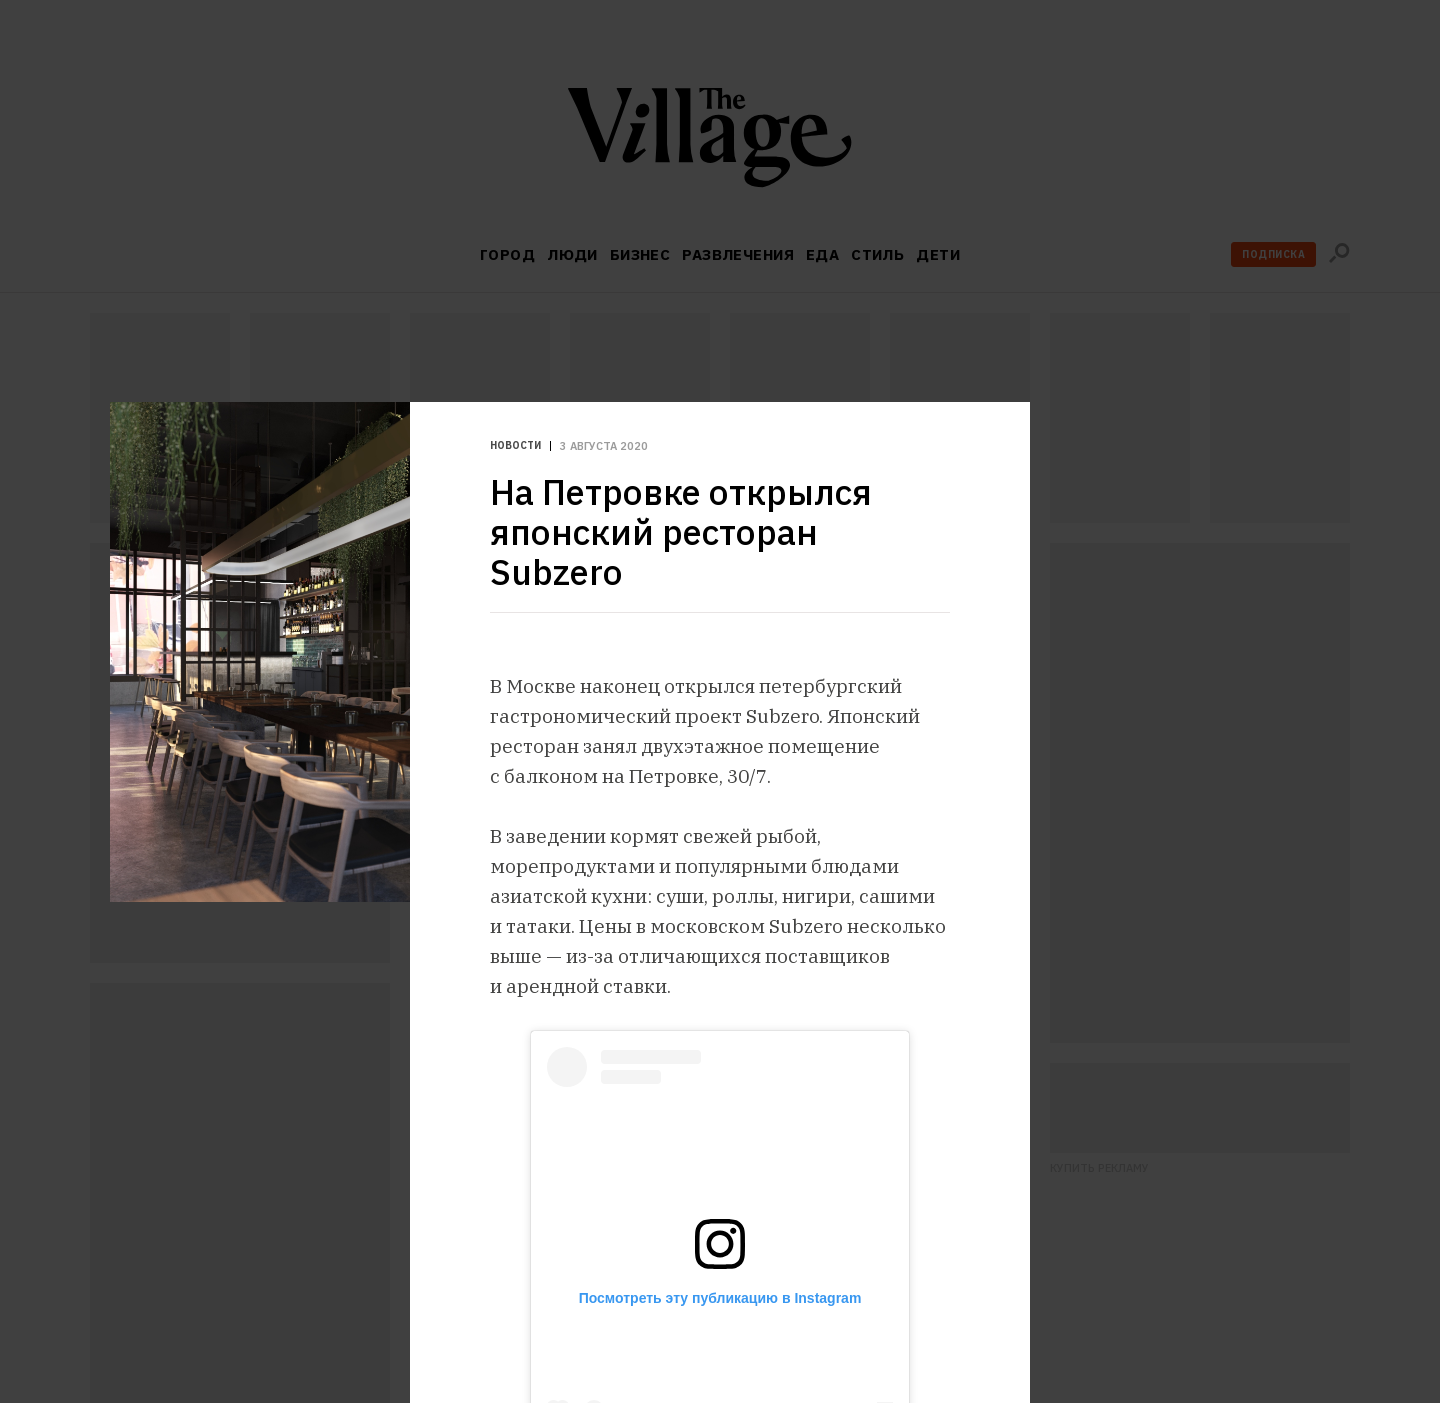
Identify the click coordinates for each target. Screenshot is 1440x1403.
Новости (515, 446)
